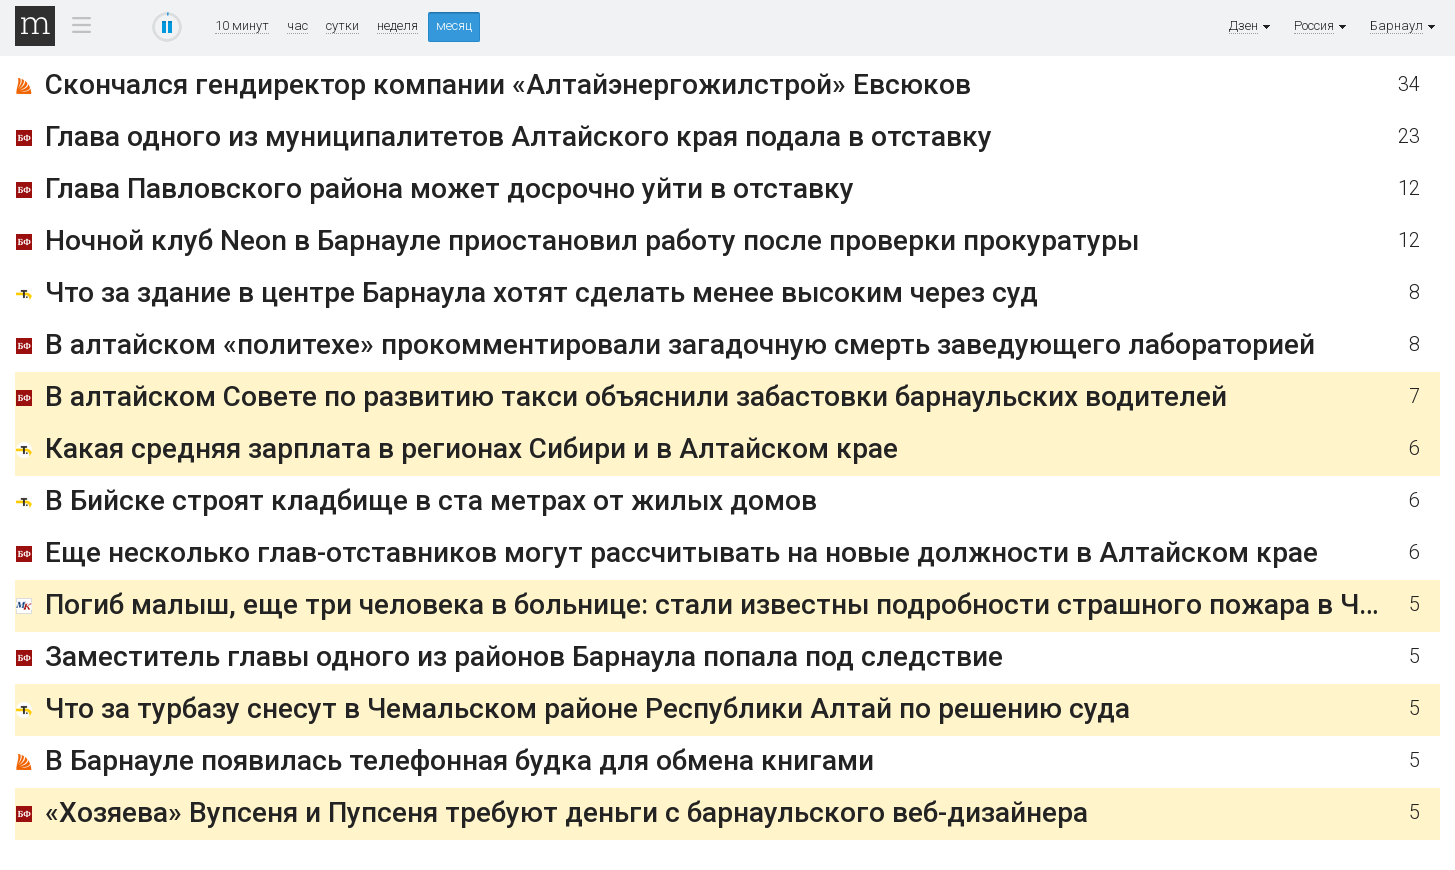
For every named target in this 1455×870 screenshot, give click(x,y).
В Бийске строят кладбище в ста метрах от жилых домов (431, 500)
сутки (342, 26)
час (297, 26)
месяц (454, 25)
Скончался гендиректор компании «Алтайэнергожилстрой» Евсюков (508, 84)
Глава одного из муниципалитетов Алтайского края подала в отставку (518, 136)
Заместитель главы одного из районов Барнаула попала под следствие (524, 656)
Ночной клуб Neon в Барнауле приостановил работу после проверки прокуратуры (592, 240)
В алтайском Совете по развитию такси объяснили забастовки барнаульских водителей (636, 396)
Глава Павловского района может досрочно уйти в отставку (449, 188)
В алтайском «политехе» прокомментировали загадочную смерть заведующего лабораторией (680, 344)
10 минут (242, 26)
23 (1409, 136)
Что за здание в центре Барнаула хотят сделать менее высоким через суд (541, 292)
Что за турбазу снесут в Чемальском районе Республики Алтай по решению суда (587, 708)
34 (1409, 84)
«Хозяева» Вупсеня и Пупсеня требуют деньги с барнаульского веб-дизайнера (566, 812)
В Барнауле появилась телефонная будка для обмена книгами (459, 760)
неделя (397, 26)
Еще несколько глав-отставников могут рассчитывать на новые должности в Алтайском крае (681, 552)
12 (1409, 188)
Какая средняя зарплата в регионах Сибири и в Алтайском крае (471, 448)
